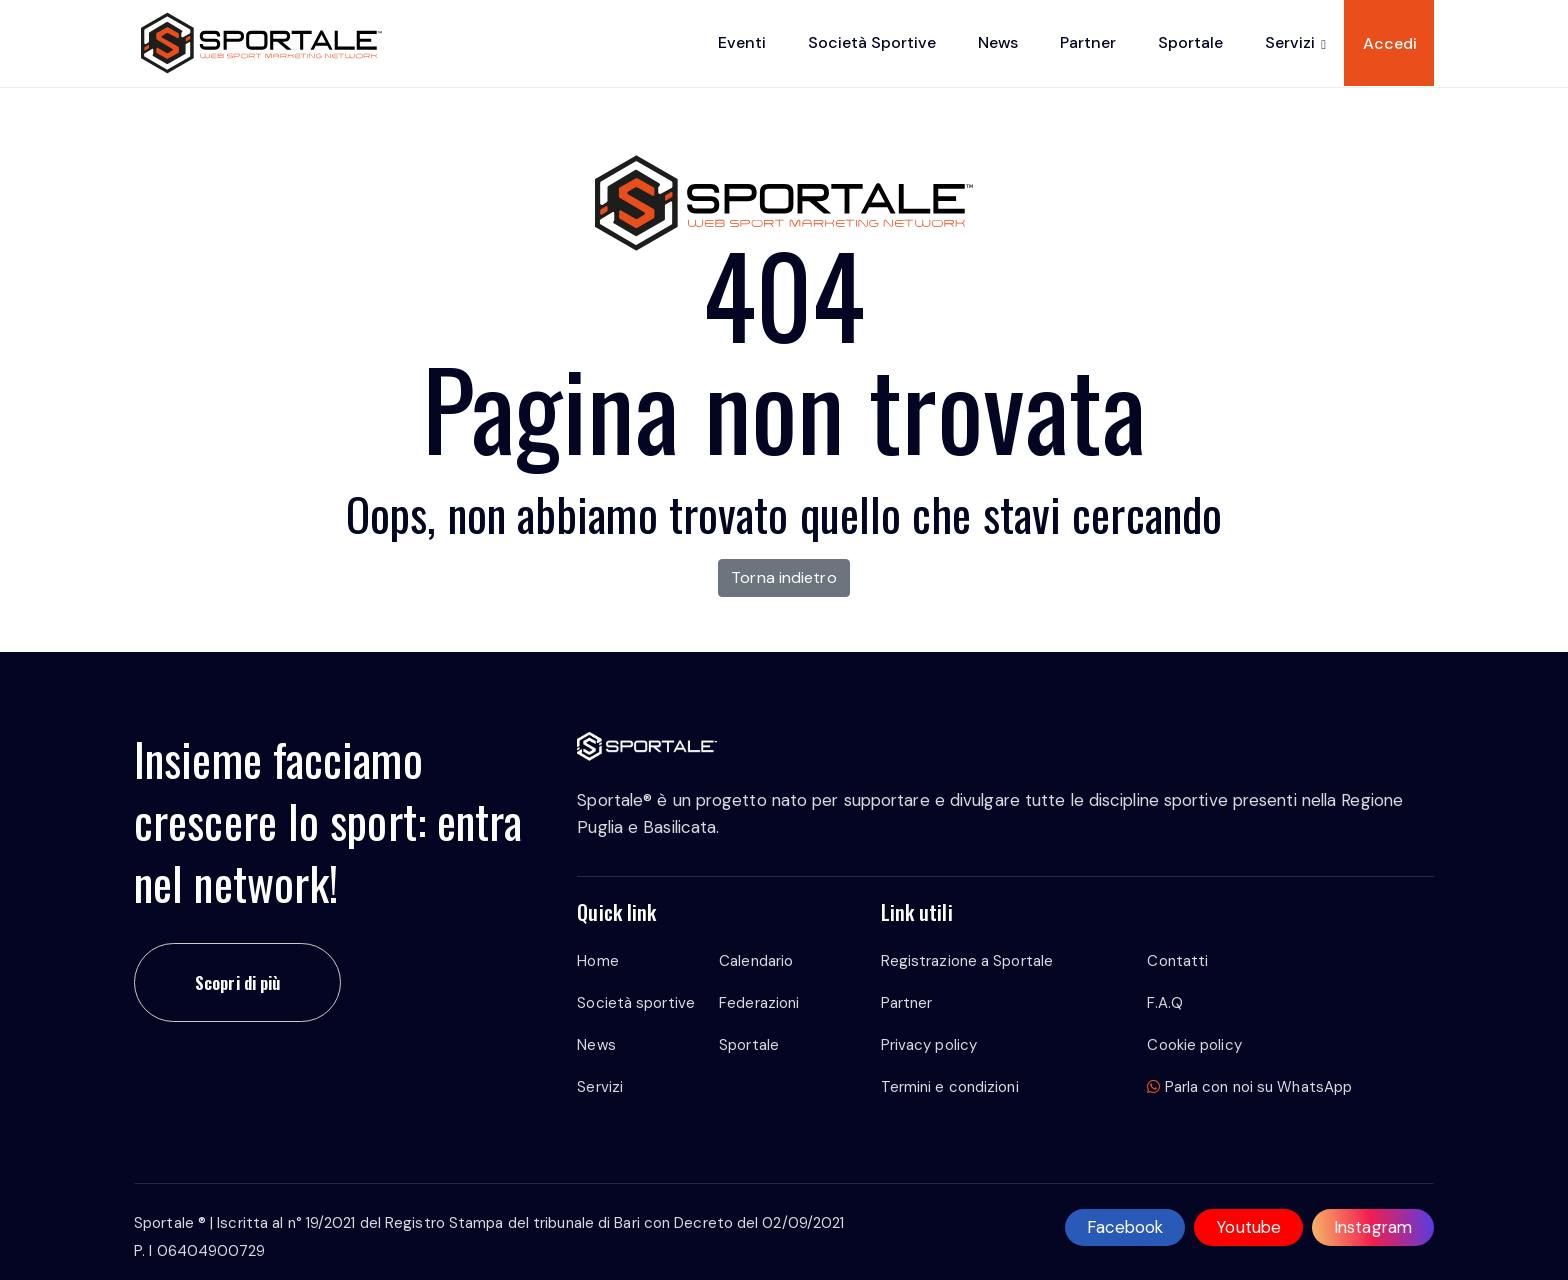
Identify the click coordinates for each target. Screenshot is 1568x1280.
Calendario (756, 961)
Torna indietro (783, 577)
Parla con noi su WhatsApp (1249, 1087)
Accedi (1390, 43)
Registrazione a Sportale (967, 961)
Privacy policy (929, 1045)
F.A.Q (1165, 1003)
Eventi (742, 42)
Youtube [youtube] (1248, 1227)
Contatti (1177, 961)
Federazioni (759, 1003)
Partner (1088, 42)
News (998, 42)
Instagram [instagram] (1373, 1227)
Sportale (1190, 42)
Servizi (1290, 42)
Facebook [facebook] (1125, 1227)
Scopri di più (237, 982)
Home (597, 961)
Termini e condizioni (950, 1087)
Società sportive (872, 42)
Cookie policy (1194, 1045)
